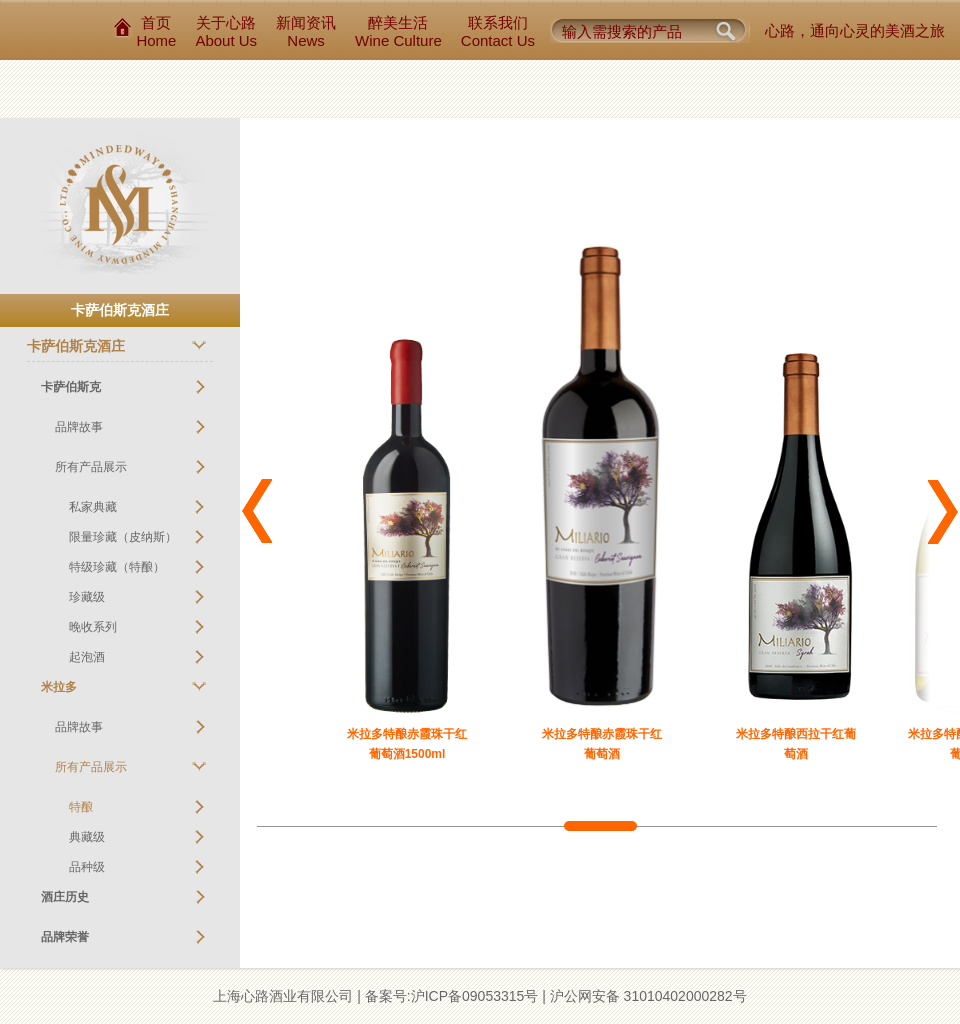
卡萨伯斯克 (71, 387)
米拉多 (59, 687)
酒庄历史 (65, 897)
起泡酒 (87, 657)
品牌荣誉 (65, 937)
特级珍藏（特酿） (117, 567)
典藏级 (87, 837)
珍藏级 (87, 597)
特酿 (81, 807)
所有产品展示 (91, 467)
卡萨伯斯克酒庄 (76, 346)
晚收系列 (93, 627)
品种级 (87, 867)
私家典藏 (93, 507)
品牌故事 (79, 427)
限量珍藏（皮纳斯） (123, 537)
